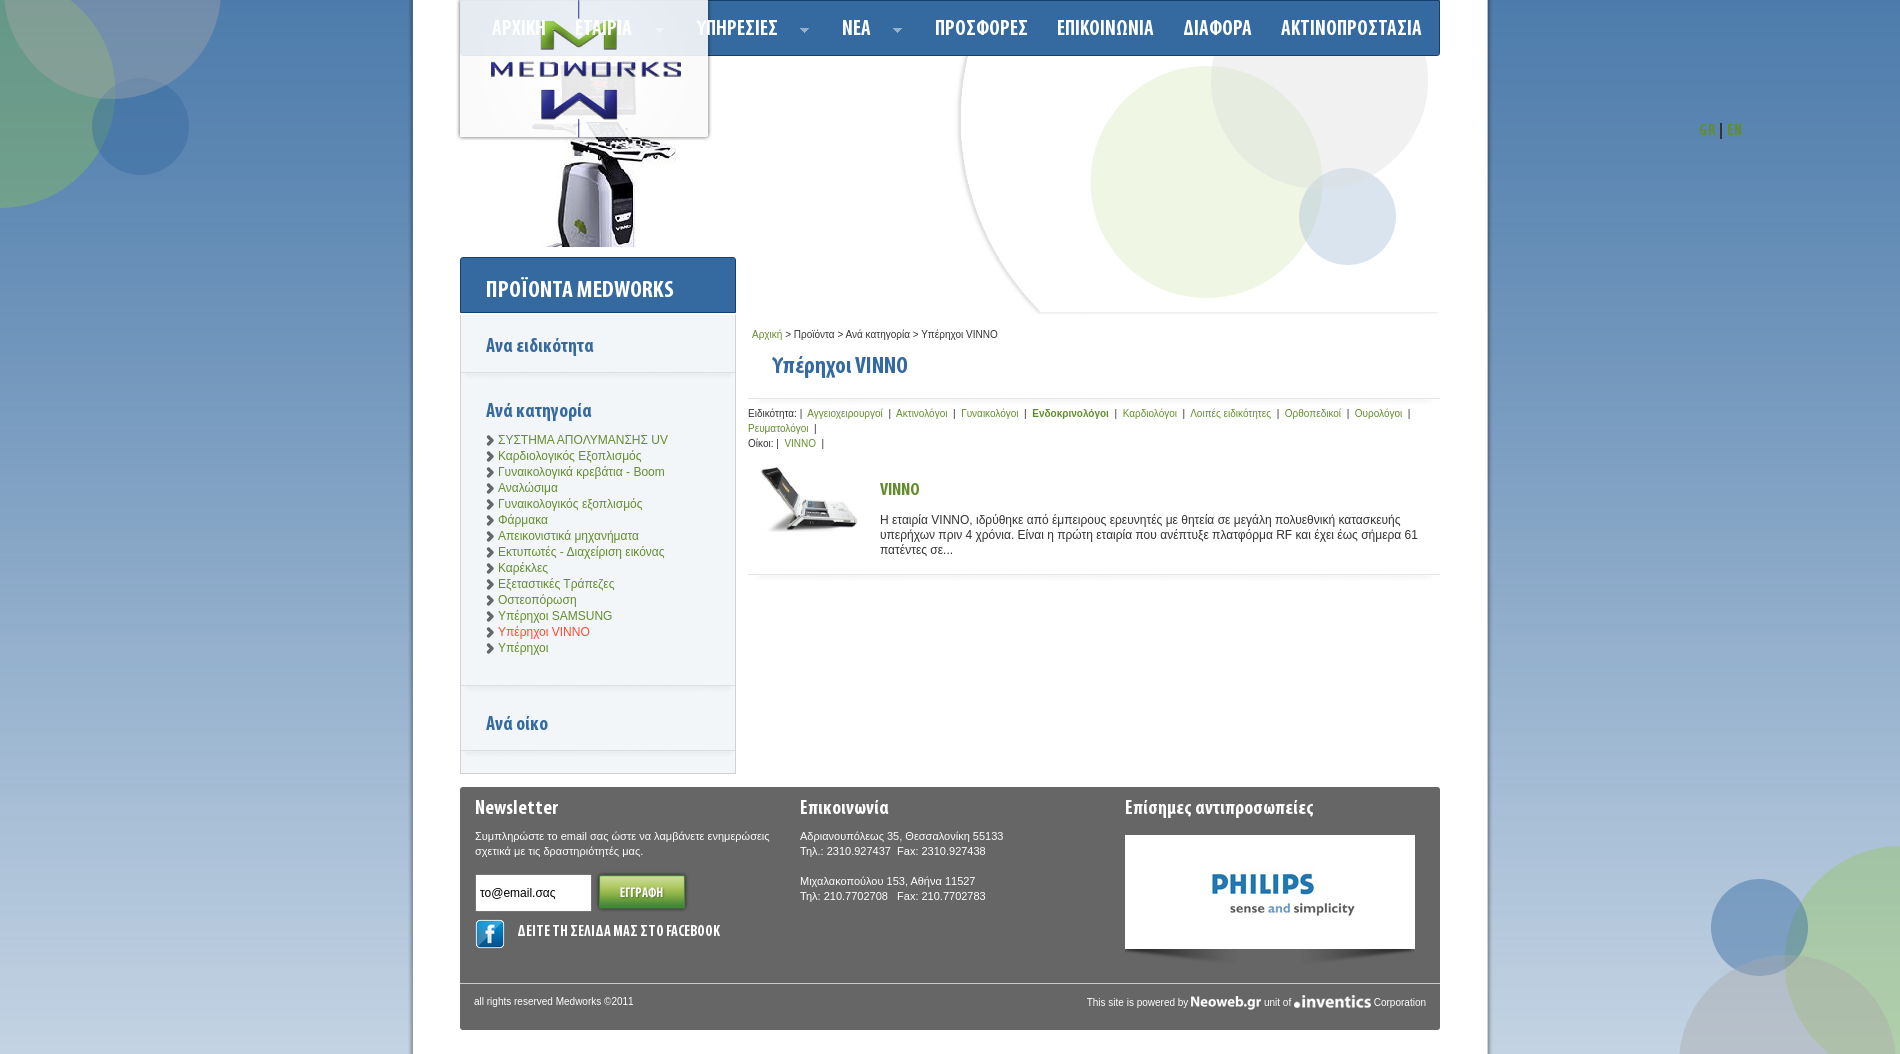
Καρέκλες (523, 568)
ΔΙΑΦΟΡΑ (1217, 29)
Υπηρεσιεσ (747, 32)
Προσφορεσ (981, 29)
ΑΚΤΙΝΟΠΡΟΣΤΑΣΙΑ (1351, 29)
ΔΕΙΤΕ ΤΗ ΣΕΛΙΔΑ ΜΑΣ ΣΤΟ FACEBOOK (618, 932)
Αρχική (767, 334)
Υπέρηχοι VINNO (544, 632)
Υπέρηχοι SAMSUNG (555, 616)
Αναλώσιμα (528, 488)
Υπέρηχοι (523, 648)
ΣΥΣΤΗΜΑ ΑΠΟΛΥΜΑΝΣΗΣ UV (583, 440)
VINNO (900, 490)
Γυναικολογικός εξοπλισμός (570, 504)
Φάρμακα (523, 520)
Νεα (866, 32)
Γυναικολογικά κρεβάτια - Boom (581, 472)
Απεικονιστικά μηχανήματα (568, 536)
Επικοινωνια (1105, 29)
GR (1707, 131)
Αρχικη (519, 29)
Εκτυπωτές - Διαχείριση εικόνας (581, 552)
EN (1735, 131)
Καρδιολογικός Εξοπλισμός (570, 456)
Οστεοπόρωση (537, 600)
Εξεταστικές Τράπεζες (556, 584)
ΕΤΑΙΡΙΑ (613, 32)
